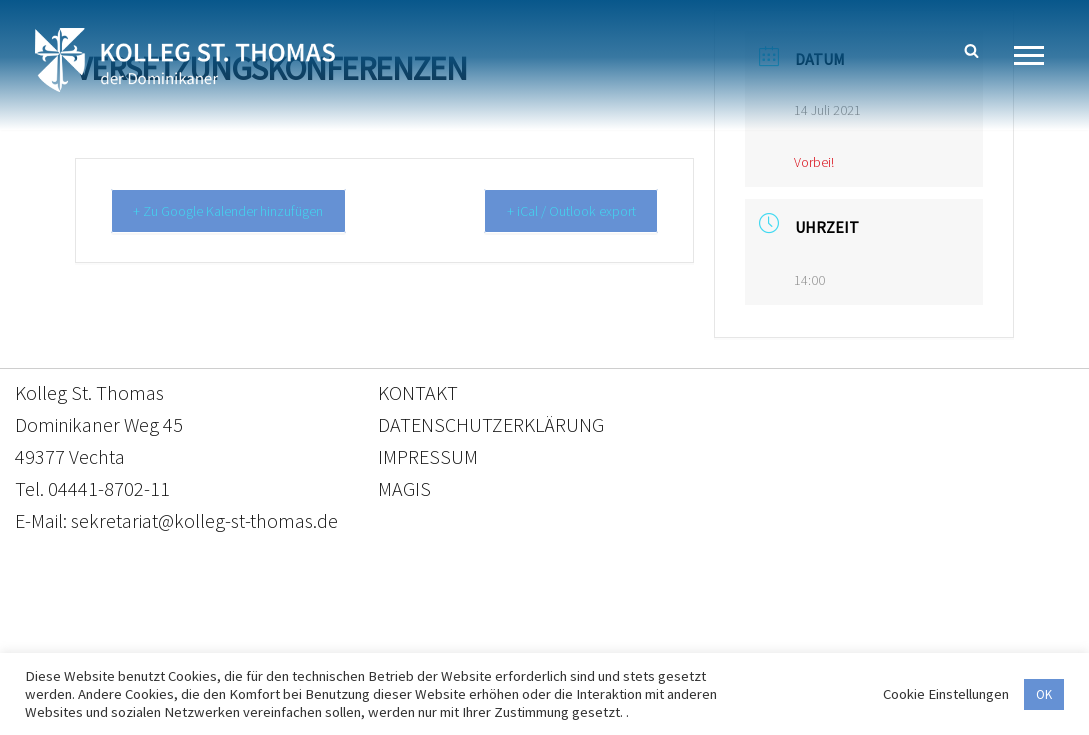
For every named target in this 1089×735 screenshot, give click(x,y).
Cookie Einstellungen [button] (946, 694)
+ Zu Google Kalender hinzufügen (241, 211)
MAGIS (404, 489)
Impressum (708, 641)
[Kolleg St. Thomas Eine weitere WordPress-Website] (185, 60)
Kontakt (356, 641)
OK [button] (1044, 694)
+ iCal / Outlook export (561, 211)
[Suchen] (971, 50)
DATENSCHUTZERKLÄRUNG (491, 425)
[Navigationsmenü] (1036, 55)
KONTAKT (418, 393)
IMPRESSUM (428, 457)
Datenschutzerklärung (525, 641)
